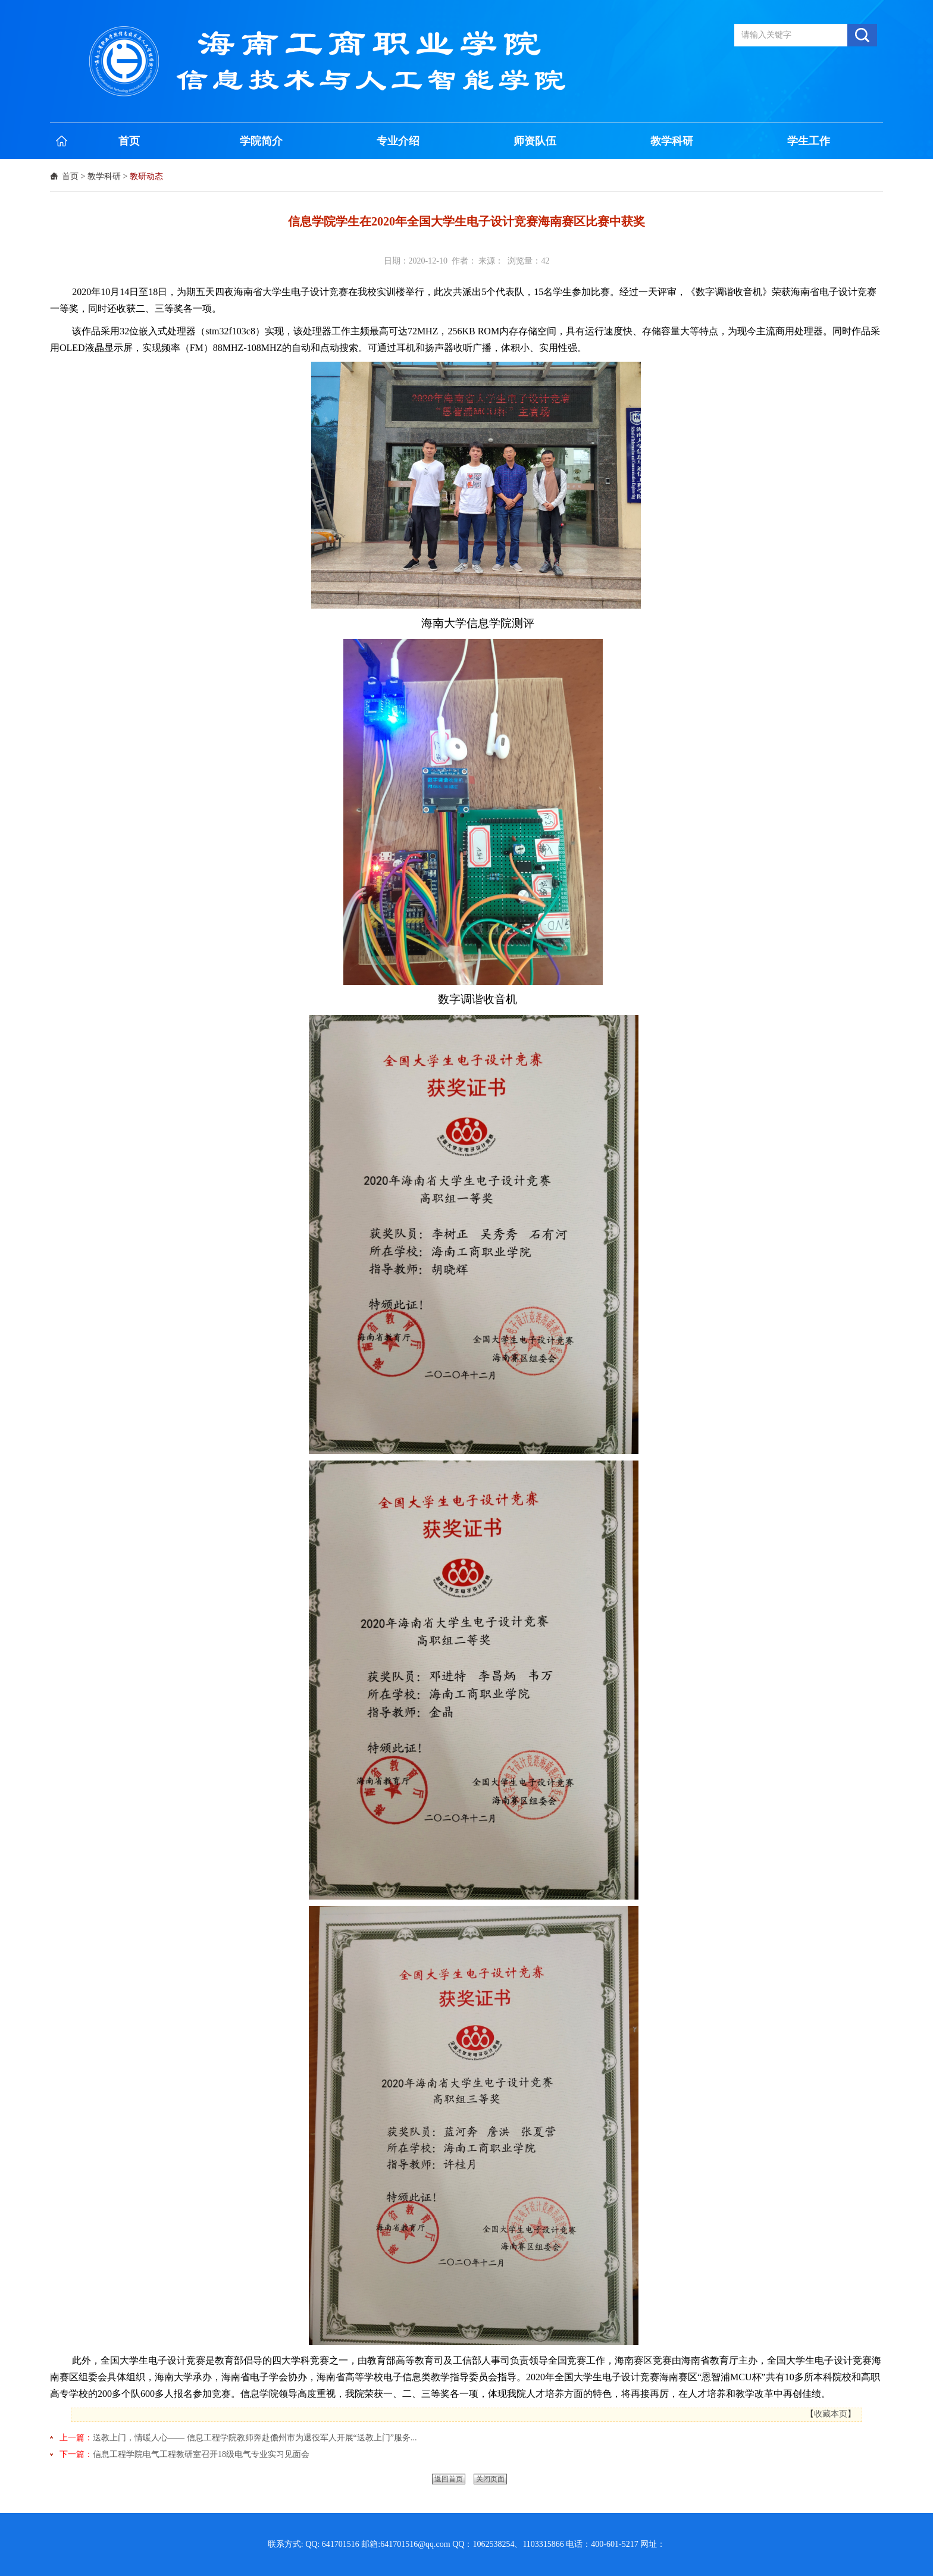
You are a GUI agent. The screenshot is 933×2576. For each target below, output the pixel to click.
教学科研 (104, 176)
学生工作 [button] (808, 141)
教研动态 (146, 176)
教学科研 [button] (671, 141)
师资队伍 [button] (535, 141)
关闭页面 (490, 2479)
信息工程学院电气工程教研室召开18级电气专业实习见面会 (201, 2454)
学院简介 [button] (261, 141)
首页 (70, 176)
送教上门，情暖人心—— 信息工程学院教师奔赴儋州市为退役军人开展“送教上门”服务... (255, 2437)
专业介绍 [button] (398, 141)
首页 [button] (129, 141)
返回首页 (448, 2479)
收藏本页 (830, 2413)
